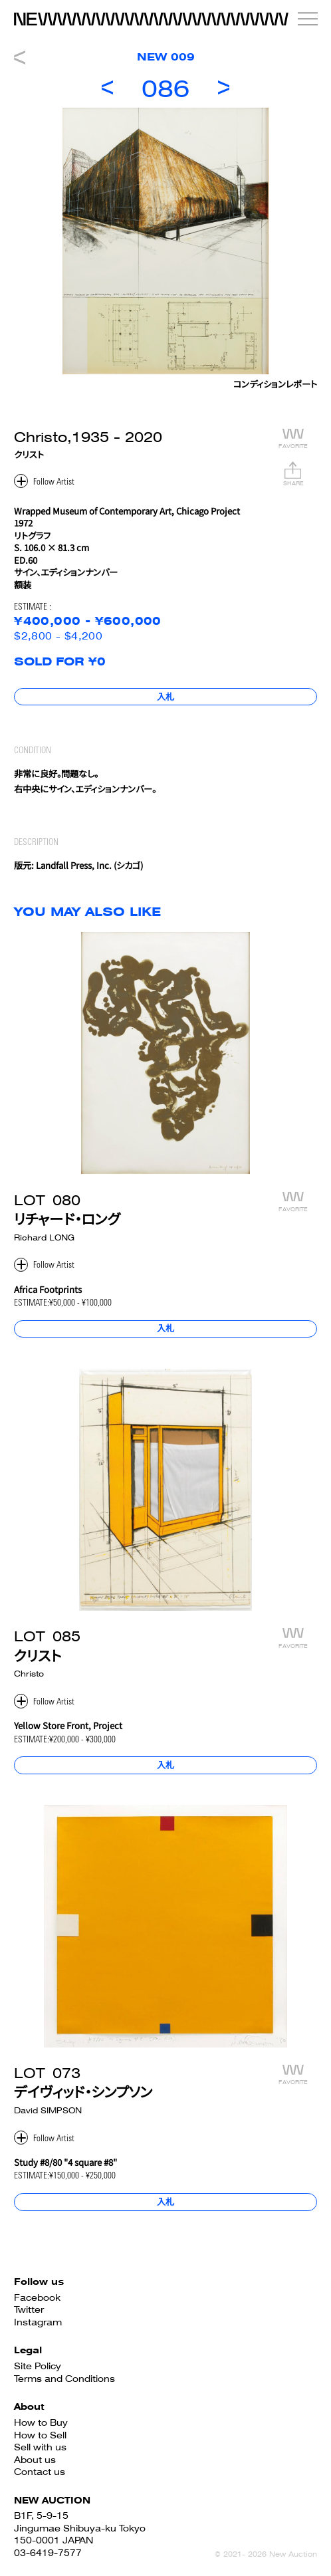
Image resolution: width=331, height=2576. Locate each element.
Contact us (39, 2471)
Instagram (38, 2322)
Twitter (29, 2309)
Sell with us (40, 2447)
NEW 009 (166, 57)
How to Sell (40, 2435)
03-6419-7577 (48, 2552)
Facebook (37, 2297)
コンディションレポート (275, 385)
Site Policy (37, 2366)
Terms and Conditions (64, 2378)
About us (35, 2459)
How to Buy (41, 2422)
